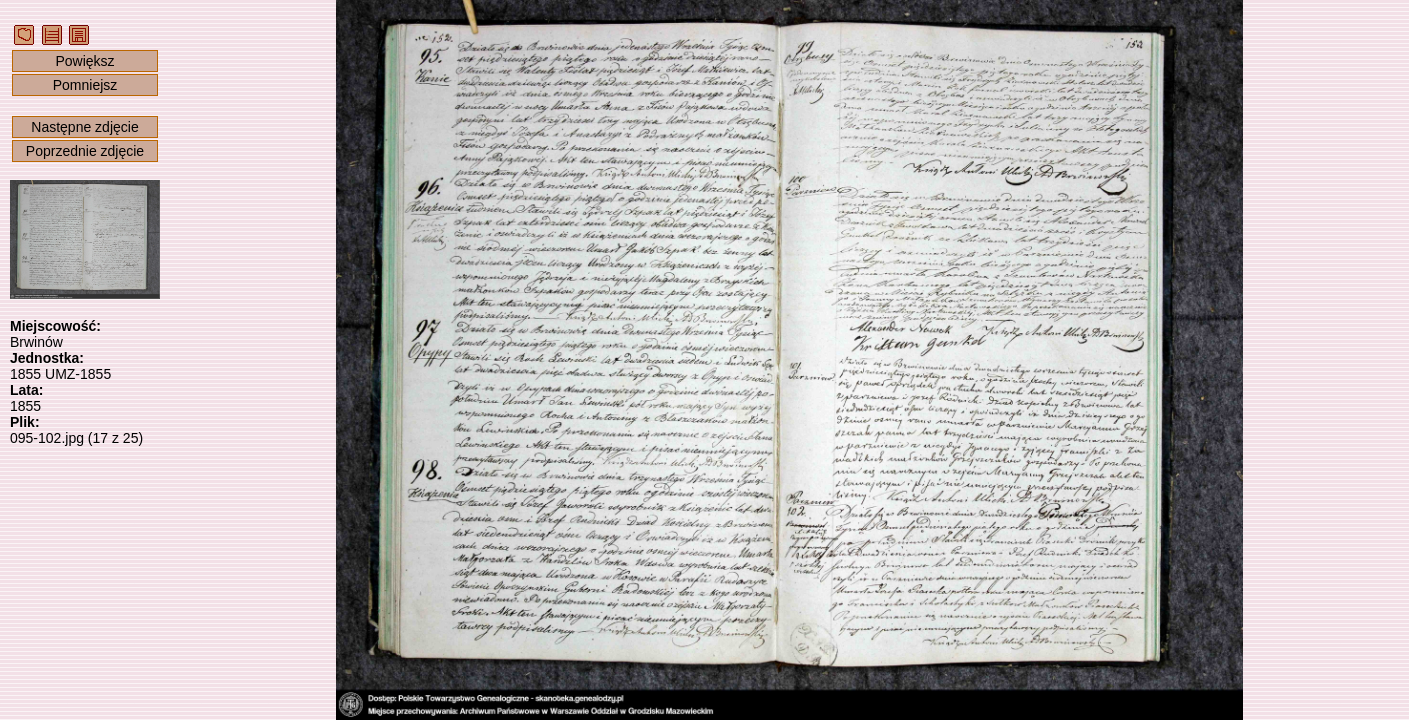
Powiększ (84, 61)
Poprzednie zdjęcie (85, 151)
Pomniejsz (85, 85)
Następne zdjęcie (84, 127)
